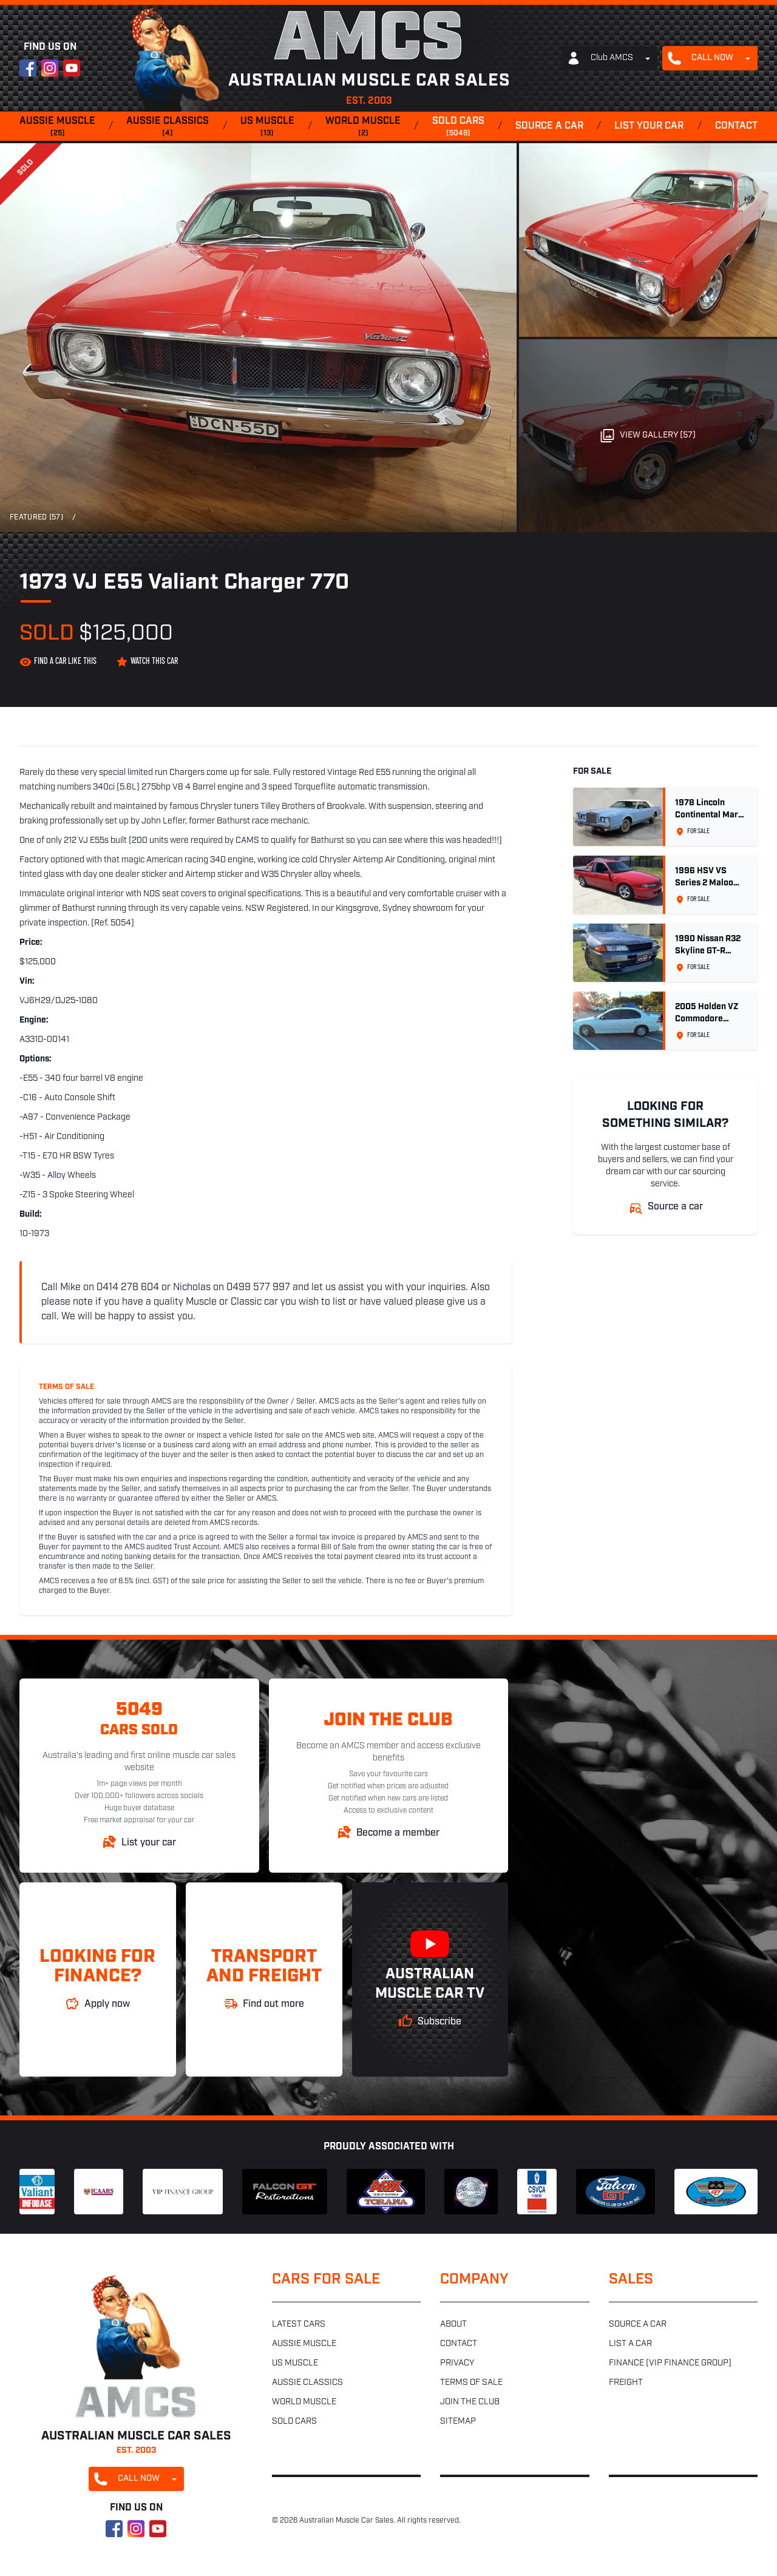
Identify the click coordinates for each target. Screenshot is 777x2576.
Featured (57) (36, 517)
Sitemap (458, 2421)
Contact (736, 126)
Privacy (457, 2363)
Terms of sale (471, 2382)
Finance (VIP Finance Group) (670, 2363)
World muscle (363, 127)
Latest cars (298, 2324)
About (453, 2324)
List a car (630, 2343)
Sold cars (458, 127)
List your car (649, 126)
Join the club (470, 2402)
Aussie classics (167, 127)
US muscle (267, 127)
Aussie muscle (57, 127)
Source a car (549, 126)
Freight (626, 2382)
